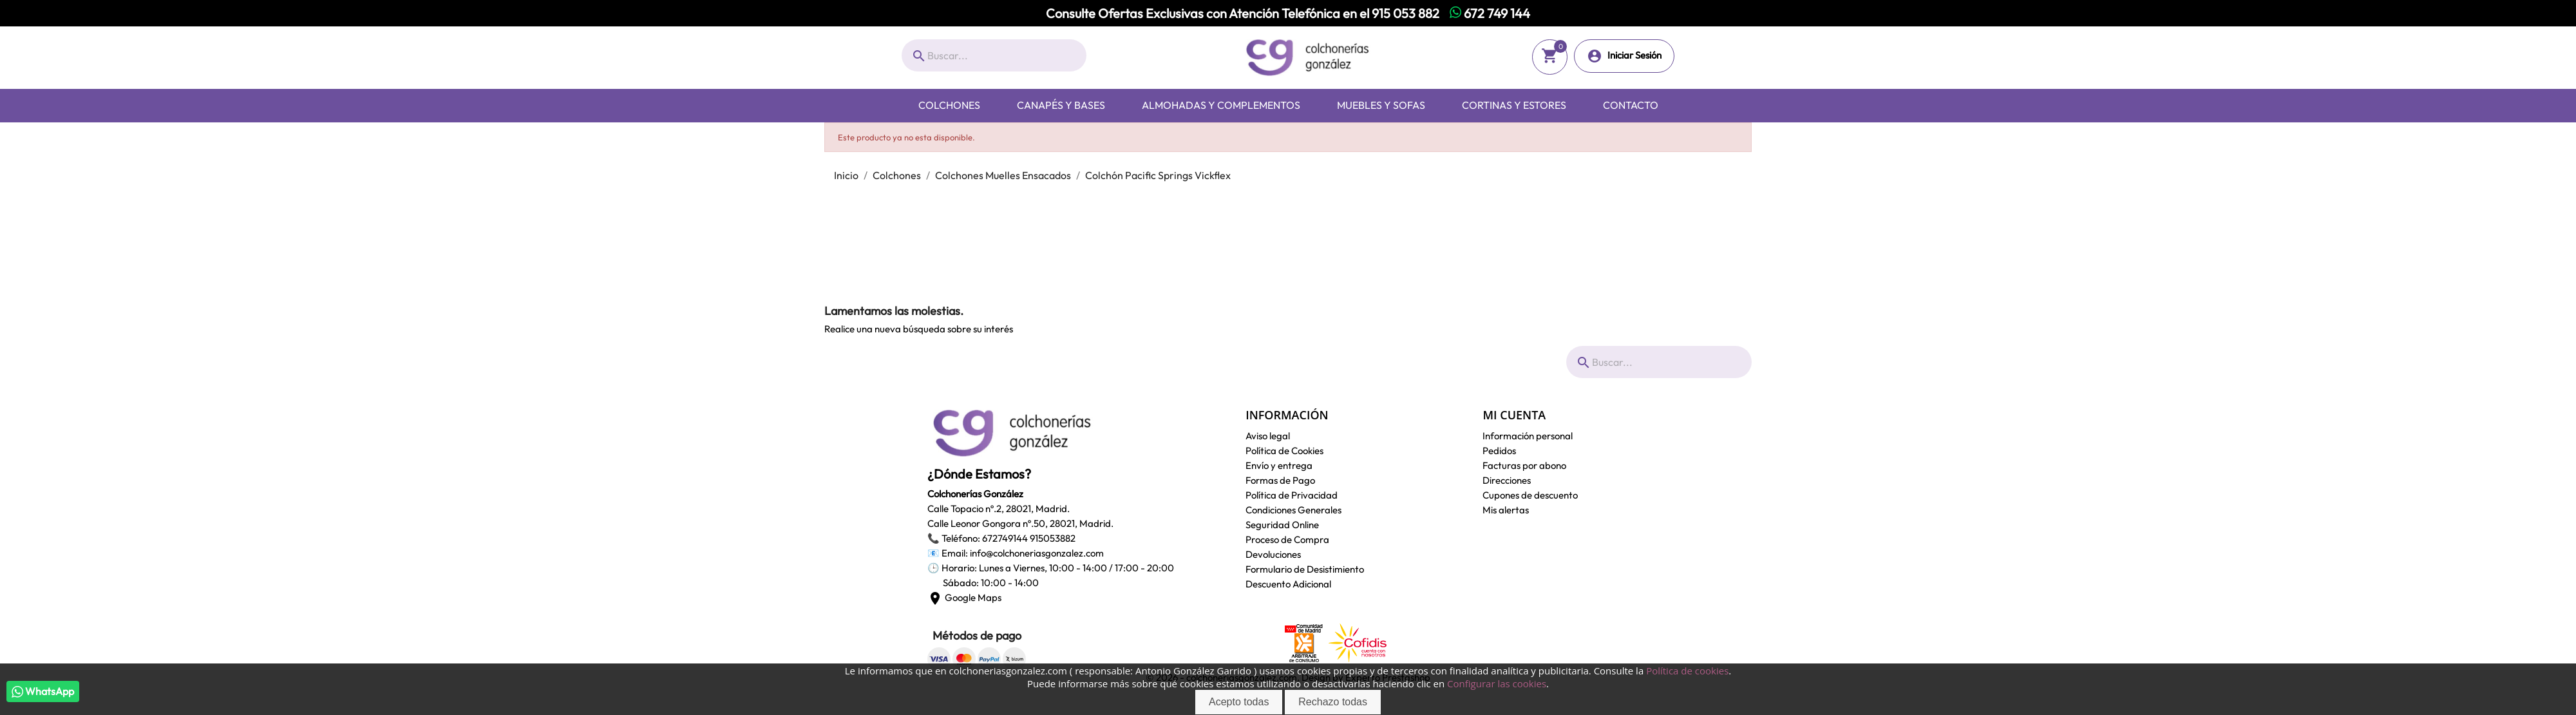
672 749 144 (1490, 13)
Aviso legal (1267, 436)
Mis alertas (1505, 510)
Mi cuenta (1514, 415)
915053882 (1052, 538)
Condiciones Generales (1293, 510)
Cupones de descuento (1530, 495)
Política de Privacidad (1291, 495)
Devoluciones (1273, 554)
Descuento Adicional (1288, 584)
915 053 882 (1405, 13)
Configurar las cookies (1496, 683)
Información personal (1527, 436)
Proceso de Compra (1287, 539)
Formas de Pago (1280, 480)
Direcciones (1506, 480)
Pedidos (1499, 450)
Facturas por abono (1524, 465)
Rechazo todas (1332, 701)
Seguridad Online (1282, 525)
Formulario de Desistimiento (1304, 569)
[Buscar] (994, 55)
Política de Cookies (1284, 450)
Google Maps (964, 597)
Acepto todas (1239, 701)
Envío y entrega (1278, 465)
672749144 (1005, 538)
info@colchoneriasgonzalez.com (1037, 553)
